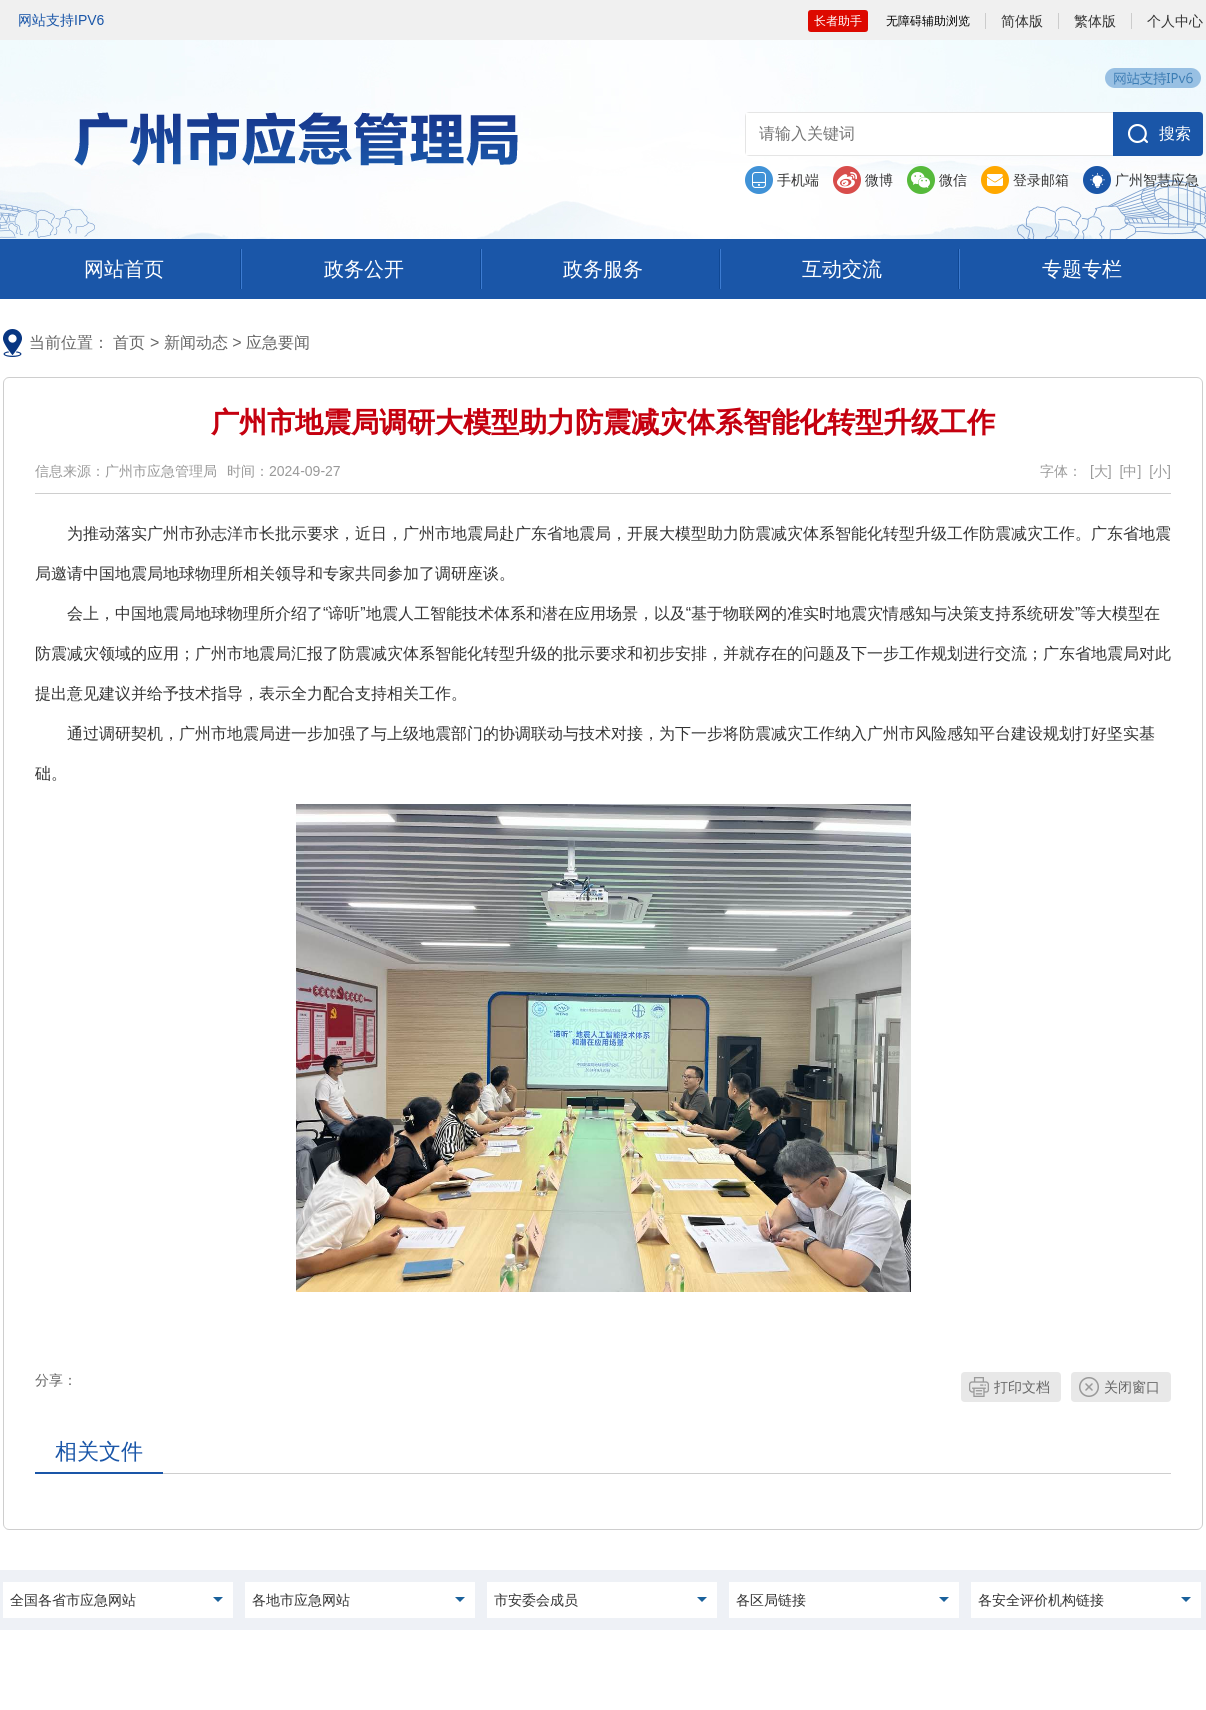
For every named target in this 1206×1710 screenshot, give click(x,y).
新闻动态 (196, 342)
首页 (129, 342)
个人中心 (1175, 21)
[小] (1160, 471)
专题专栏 (1082, 269)
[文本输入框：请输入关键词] (926, 134)
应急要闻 (278, 342)
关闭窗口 (1132, 1387)
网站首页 (124, 269)
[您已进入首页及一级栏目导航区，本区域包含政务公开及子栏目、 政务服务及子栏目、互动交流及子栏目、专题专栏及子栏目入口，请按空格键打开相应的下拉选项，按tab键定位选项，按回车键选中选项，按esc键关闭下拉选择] (603, 270)
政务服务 (603, 269)
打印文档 (1022, 1387)
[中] (1131, 471)
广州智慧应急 (1157, 180)
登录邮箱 (1041, 180)
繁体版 (1095, 21)
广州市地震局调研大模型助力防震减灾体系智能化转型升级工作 (603, 422)
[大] (1101, 471)
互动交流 (842, 269)
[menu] (124, 269)
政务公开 (364, 269)
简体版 (1022, 21)
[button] (1158, 134)
